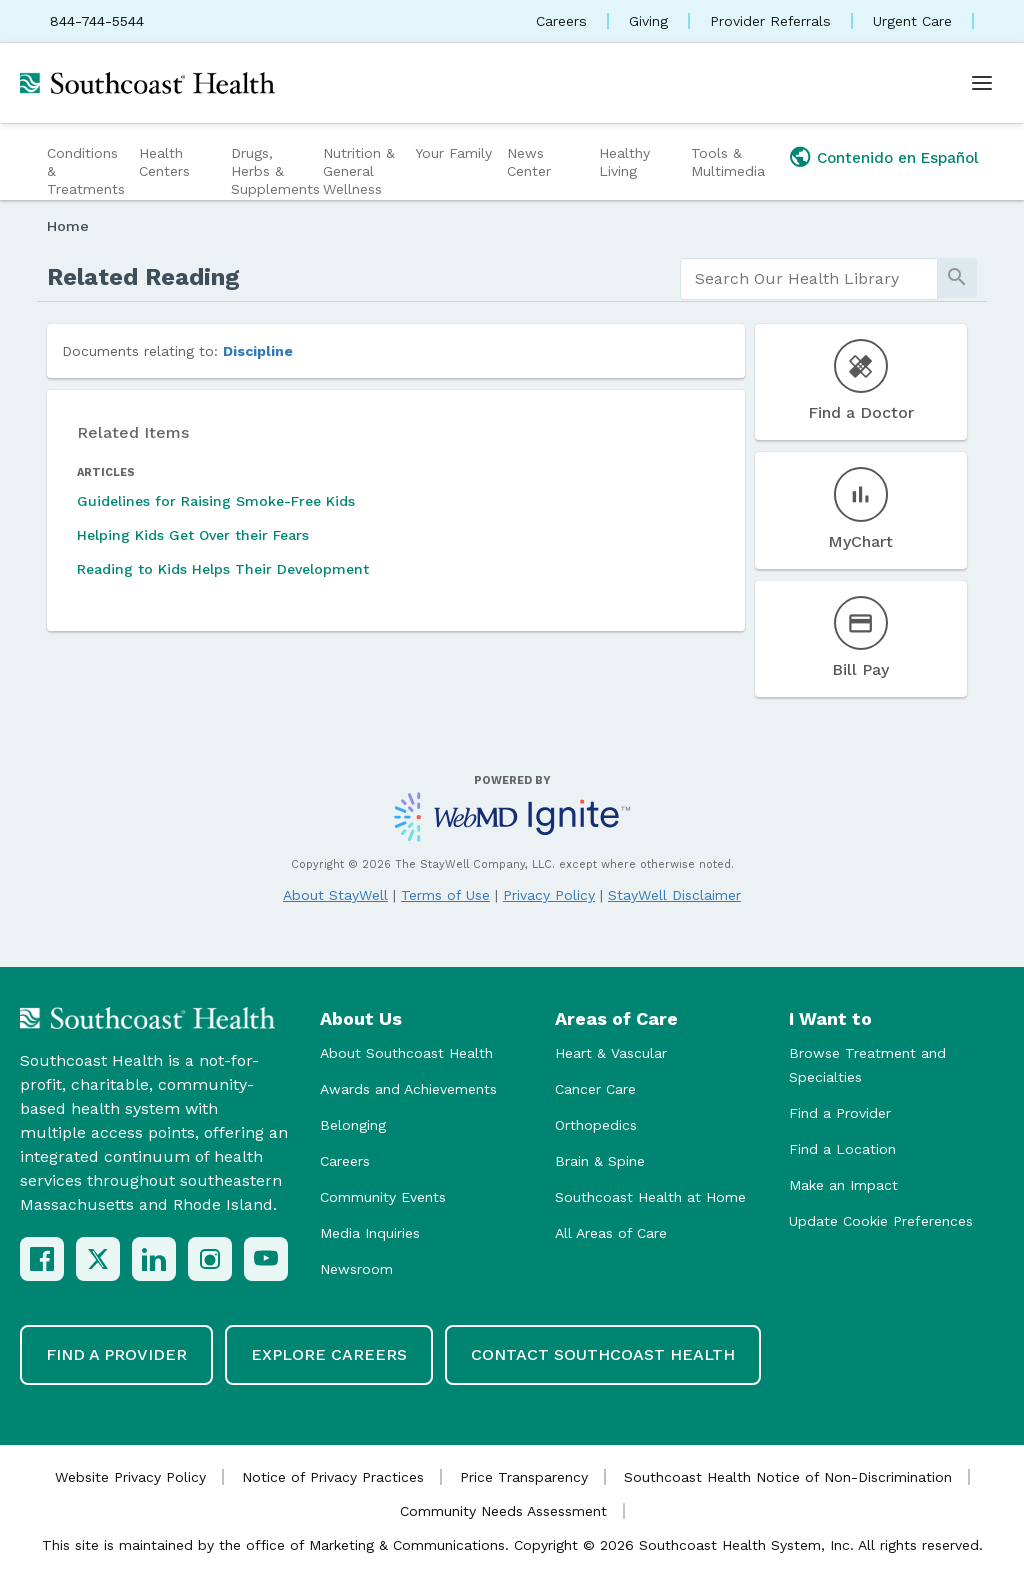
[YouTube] (266, 1259)
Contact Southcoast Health (603, 1354)
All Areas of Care (611, 1233)
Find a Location (842, 1149)
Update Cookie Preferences (881, 1221)
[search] (809, 279)
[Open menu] (982, 83)
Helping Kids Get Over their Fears (193, 535)
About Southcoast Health (406, 1053)
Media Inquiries (370, 1233)
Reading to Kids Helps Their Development (223, 569)
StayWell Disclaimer (674, 895)
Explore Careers (329, 1354)
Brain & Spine (600, 1161)
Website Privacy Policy (130, 1477)
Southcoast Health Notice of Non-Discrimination (788, 1477)
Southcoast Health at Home (650, 1197)
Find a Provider (840, 1113)
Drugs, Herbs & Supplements (274, 171)
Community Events (383, 1197)
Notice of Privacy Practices (333, 1477)
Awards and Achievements (408, 1089)
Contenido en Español (898, 158)
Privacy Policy (549, 895)
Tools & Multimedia (728, 162)
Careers (561, 21)
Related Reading (143, 277)
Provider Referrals (770, 21)
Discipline (258, 351)
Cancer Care (595, 1089)
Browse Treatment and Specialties (867, 1065)
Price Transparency (524, 1477)
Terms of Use (445, 895)
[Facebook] (42, 1259)
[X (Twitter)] (98, 1259)
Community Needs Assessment (503, 1511)
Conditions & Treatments (86, 171)
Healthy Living (624, 162)
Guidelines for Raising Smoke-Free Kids (216, 501)
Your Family (453, 153)
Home (68, 226)
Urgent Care (912, 21)
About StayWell (335, 895)
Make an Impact (843, 1185)
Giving (648, 21)
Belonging (353, 1125)
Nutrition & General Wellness (359, 171)
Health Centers (164, 162)
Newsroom (356, 1269)
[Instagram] (210, 1259)
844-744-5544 (97, 21)
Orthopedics (596, 1125)
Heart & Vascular (611, 1053)
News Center (529, 162)
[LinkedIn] (154, 1259)
